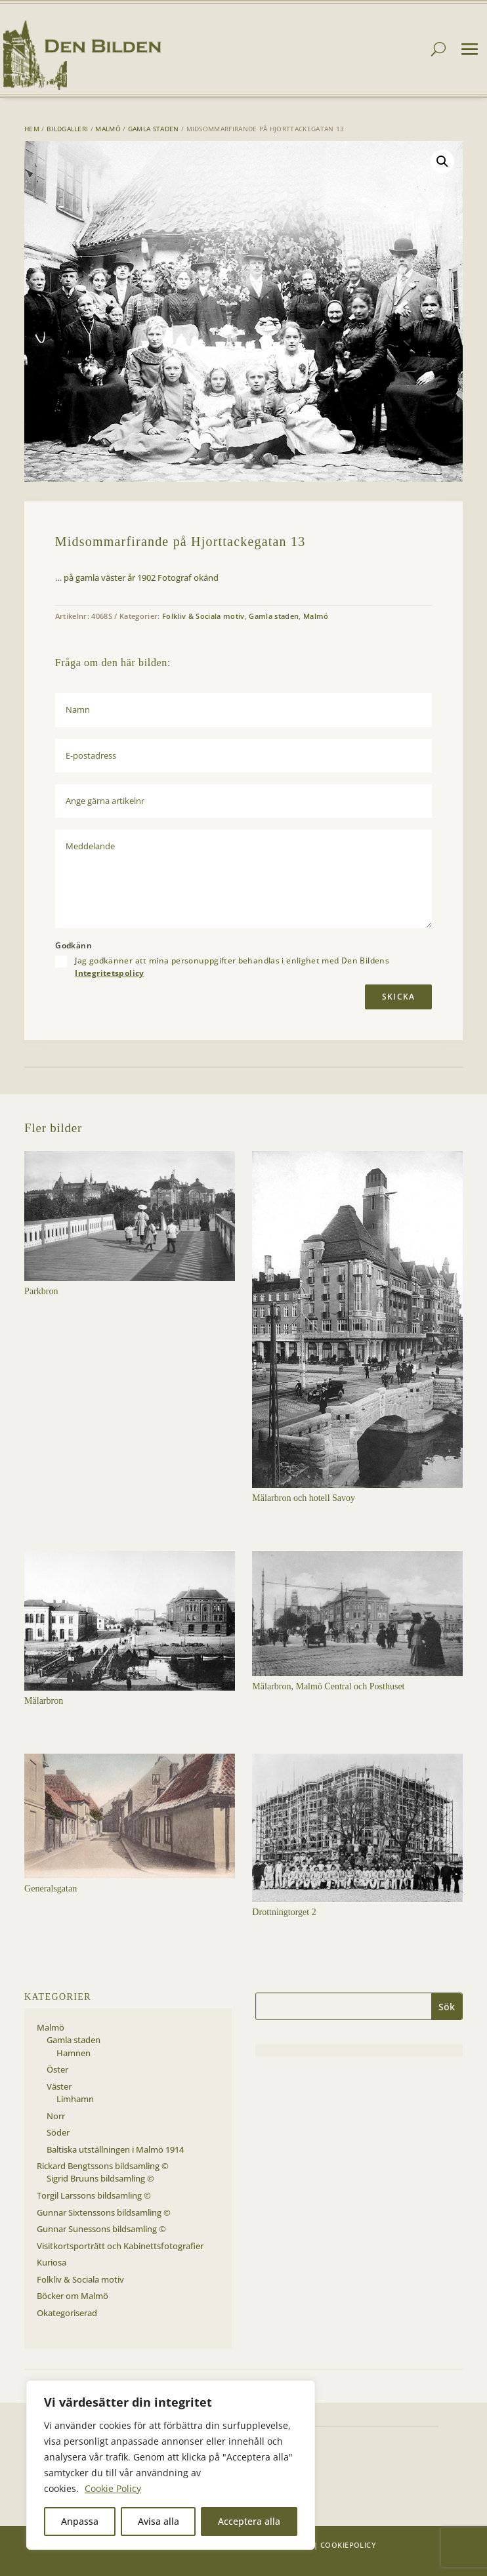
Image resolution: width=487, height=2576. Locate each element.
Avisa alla (158, 2521)
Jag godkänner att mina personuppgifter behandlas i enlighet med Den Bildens (232, 967)
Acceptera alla (249, 2521)
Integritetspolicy (109, 973)
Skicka (398, 996)
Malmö (108, 128)
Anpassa (79, 2521)
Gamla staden (153, 128)
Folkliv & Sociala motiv (203, 616)
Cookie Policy (113, 2488)
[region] (170, 2465)
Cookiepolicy (348, 2545)
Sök (446, 2006)
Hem (31, 128)
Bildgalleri (67, 128)
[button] (442, 161)
